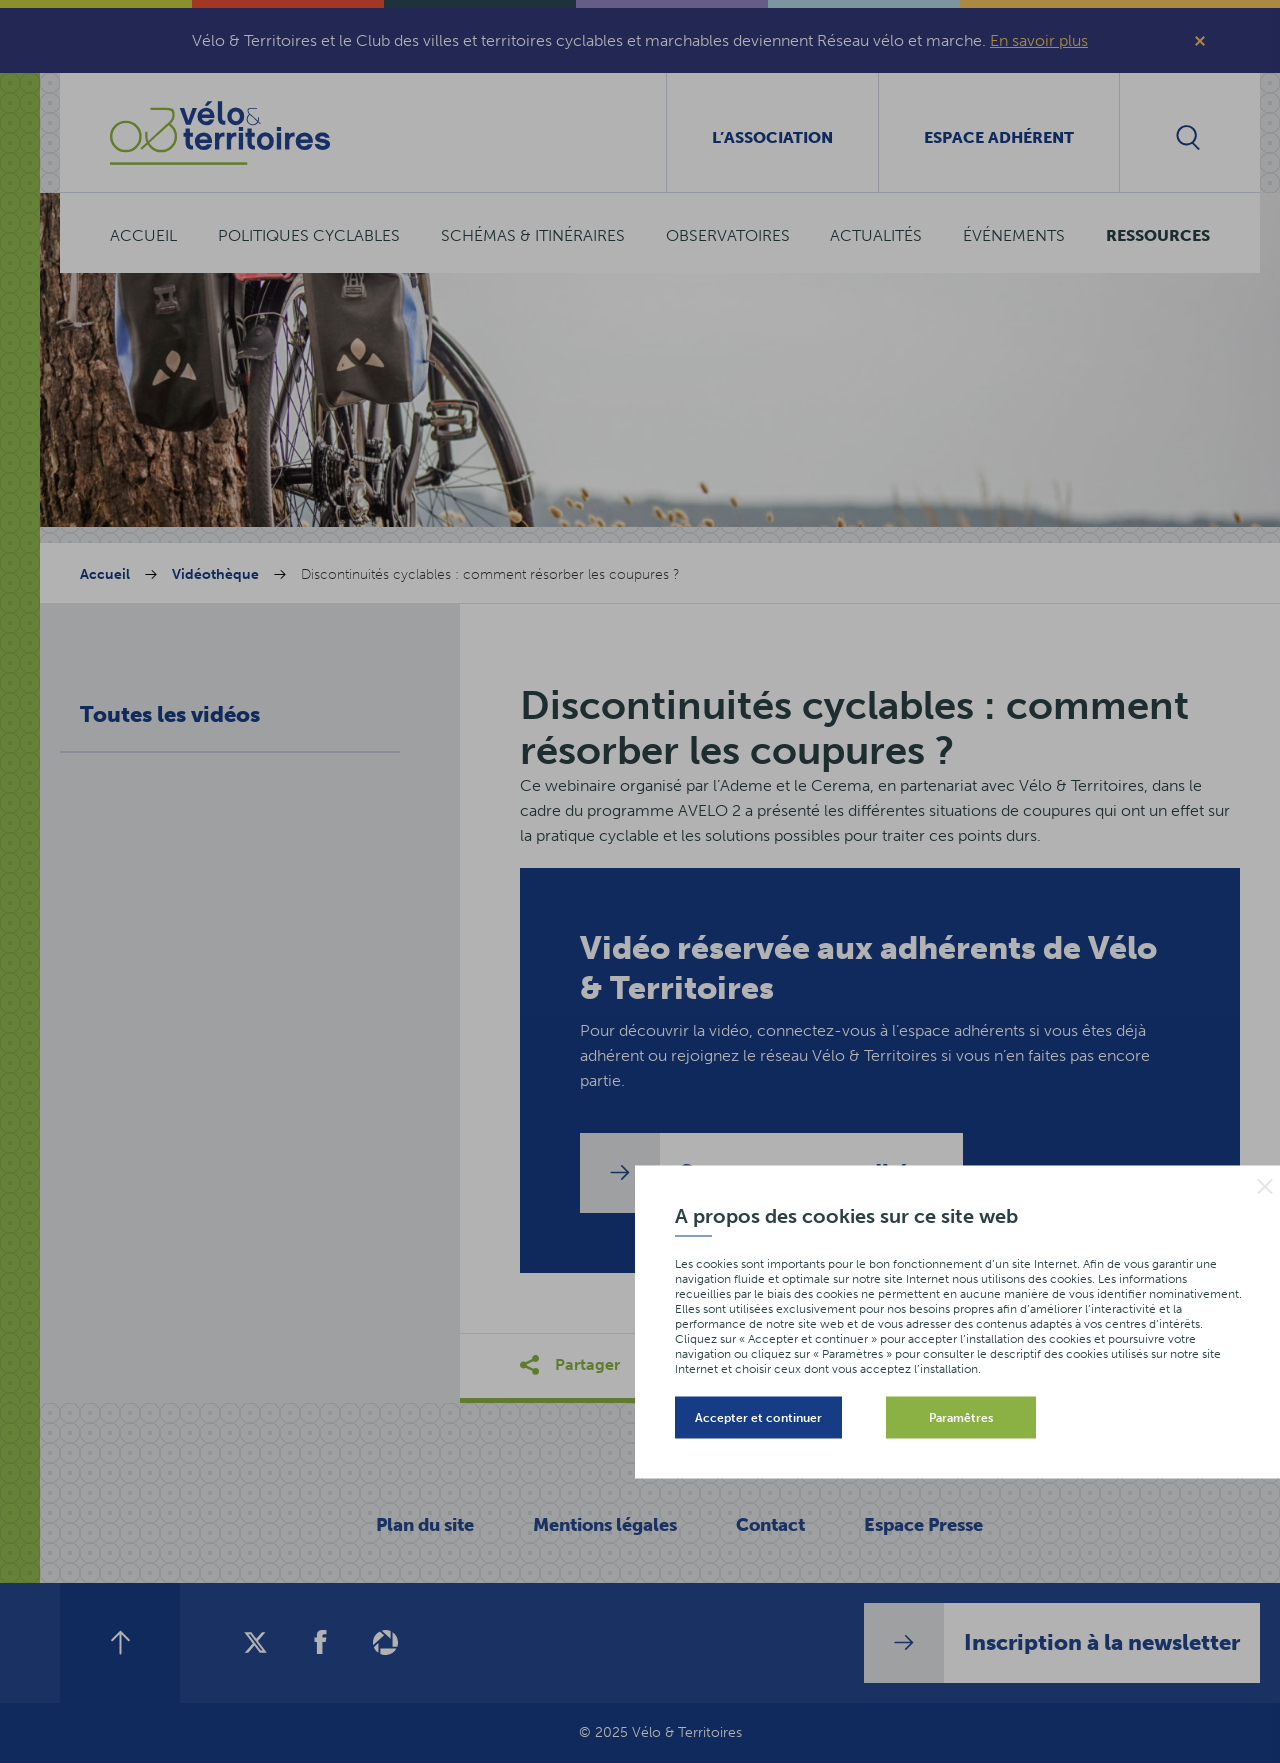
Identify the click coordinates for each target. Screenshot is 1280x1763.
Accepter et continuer (758, 1418)
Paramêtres (961, 1418)
